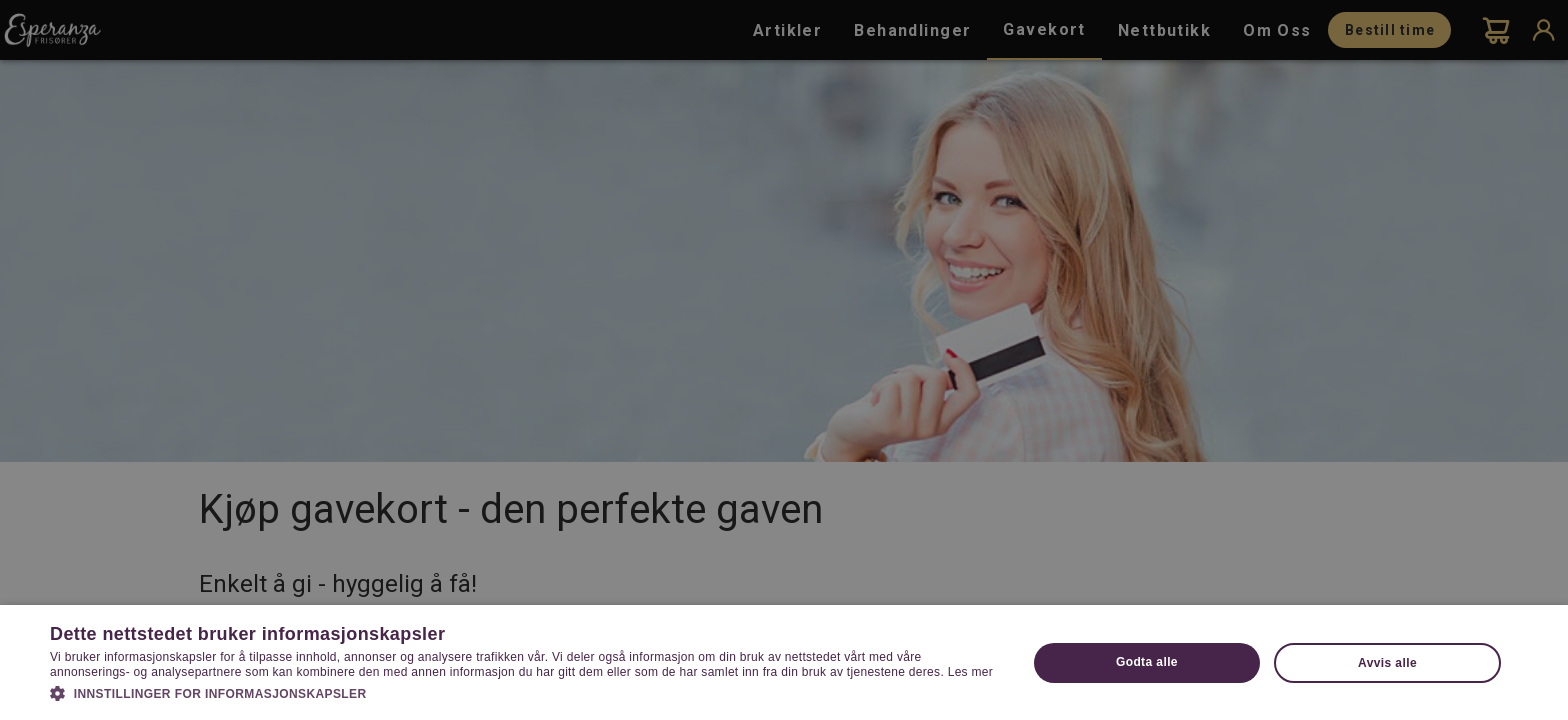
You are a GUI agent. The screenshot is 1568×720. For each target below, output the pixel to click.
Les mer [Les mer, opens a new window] (970, 672)
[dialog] (784, 360)
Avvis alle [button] (1387, 663)
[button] (524, 692)
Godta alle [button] (1147, 662)
